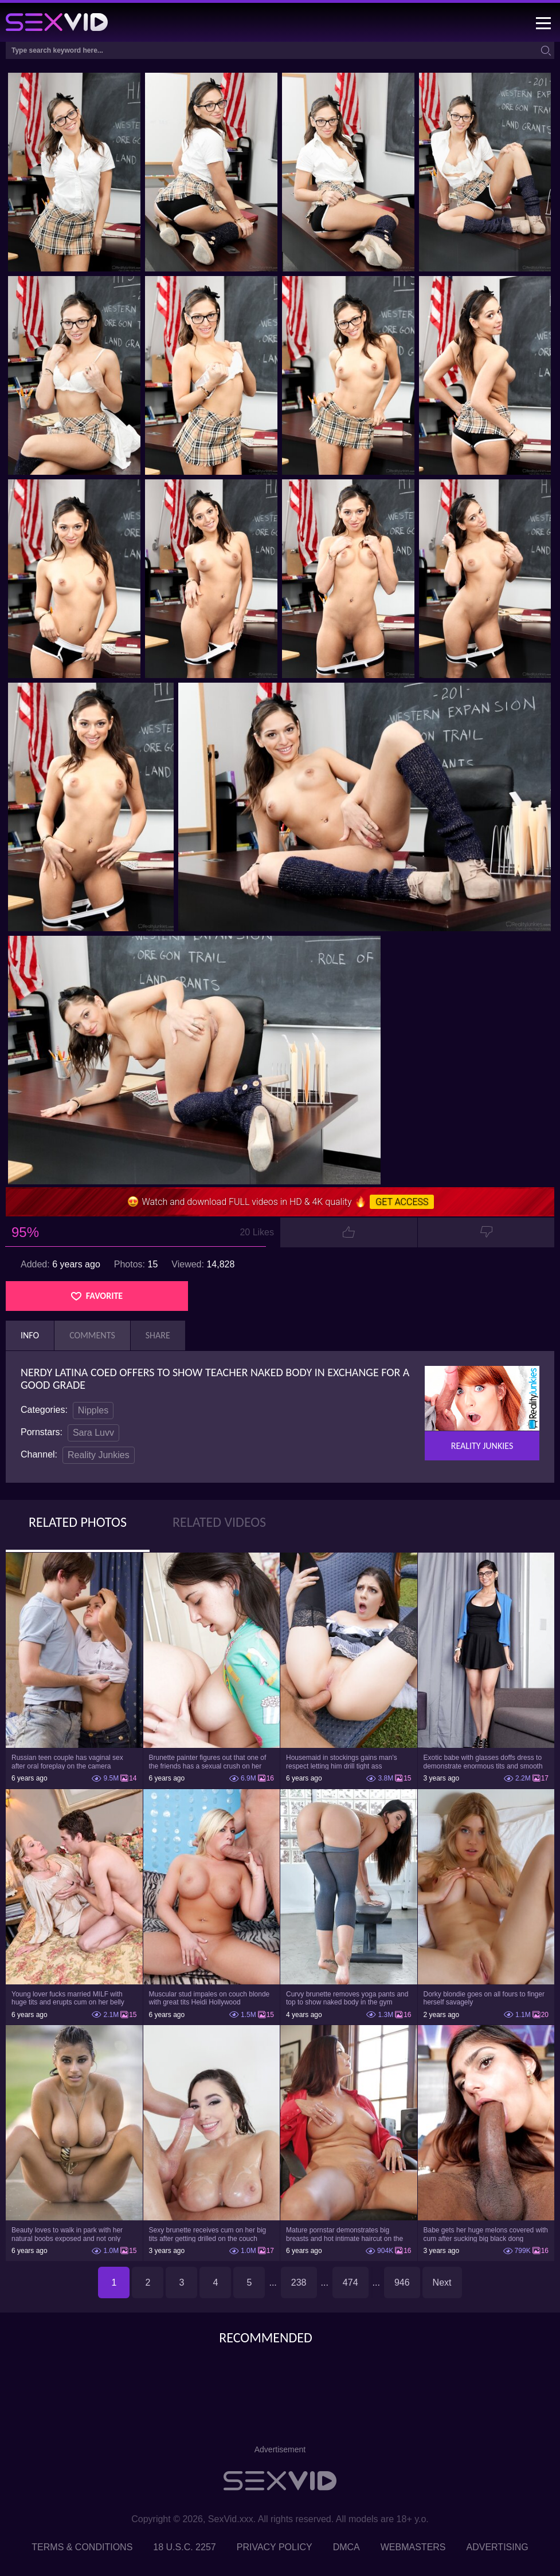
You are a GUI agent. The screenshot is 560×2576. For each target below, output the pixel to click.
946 (402, 2282)
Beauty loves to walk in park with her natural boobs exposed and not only (67, 2234)
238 (299, 2282)
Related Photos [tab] (78, 1522)
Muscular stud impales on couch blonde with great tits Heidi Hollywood (209, 1998)
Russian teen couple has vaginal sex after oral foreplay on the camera (67, 1762)
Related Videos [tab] (219, 1522)
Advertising (497, 2547)
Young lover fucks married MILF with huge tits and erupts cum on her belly (67, 1998)
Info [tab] (30, 1335)
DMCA (346, 2547)
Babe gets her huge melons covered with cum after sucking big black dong (486, 2234)
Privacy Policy (274, 2547)
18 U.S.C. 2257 (184, 2547)
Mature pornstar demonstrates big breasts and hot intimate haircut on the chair (344, 2234)
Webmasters (413, 2547)
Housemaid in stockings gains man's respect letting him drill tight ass (341, 1762)
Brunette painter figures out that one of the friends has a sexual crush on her (208, 1762)
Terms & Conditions (82, 2547)
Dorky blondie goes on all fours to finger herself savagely (484, 1998)
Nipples (93, 1410)
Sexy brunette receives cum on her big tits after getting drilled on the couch (208, 2234)
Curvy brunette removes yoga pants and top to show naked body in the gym (347, 1998)
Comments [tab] (92, 1335)
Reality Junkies (99, 1455)
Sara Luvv (93, 1432)
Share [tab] (158, 1335)
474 (350, 2282)
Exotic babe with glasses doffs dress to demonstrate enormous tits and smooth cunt (483, 1762)
